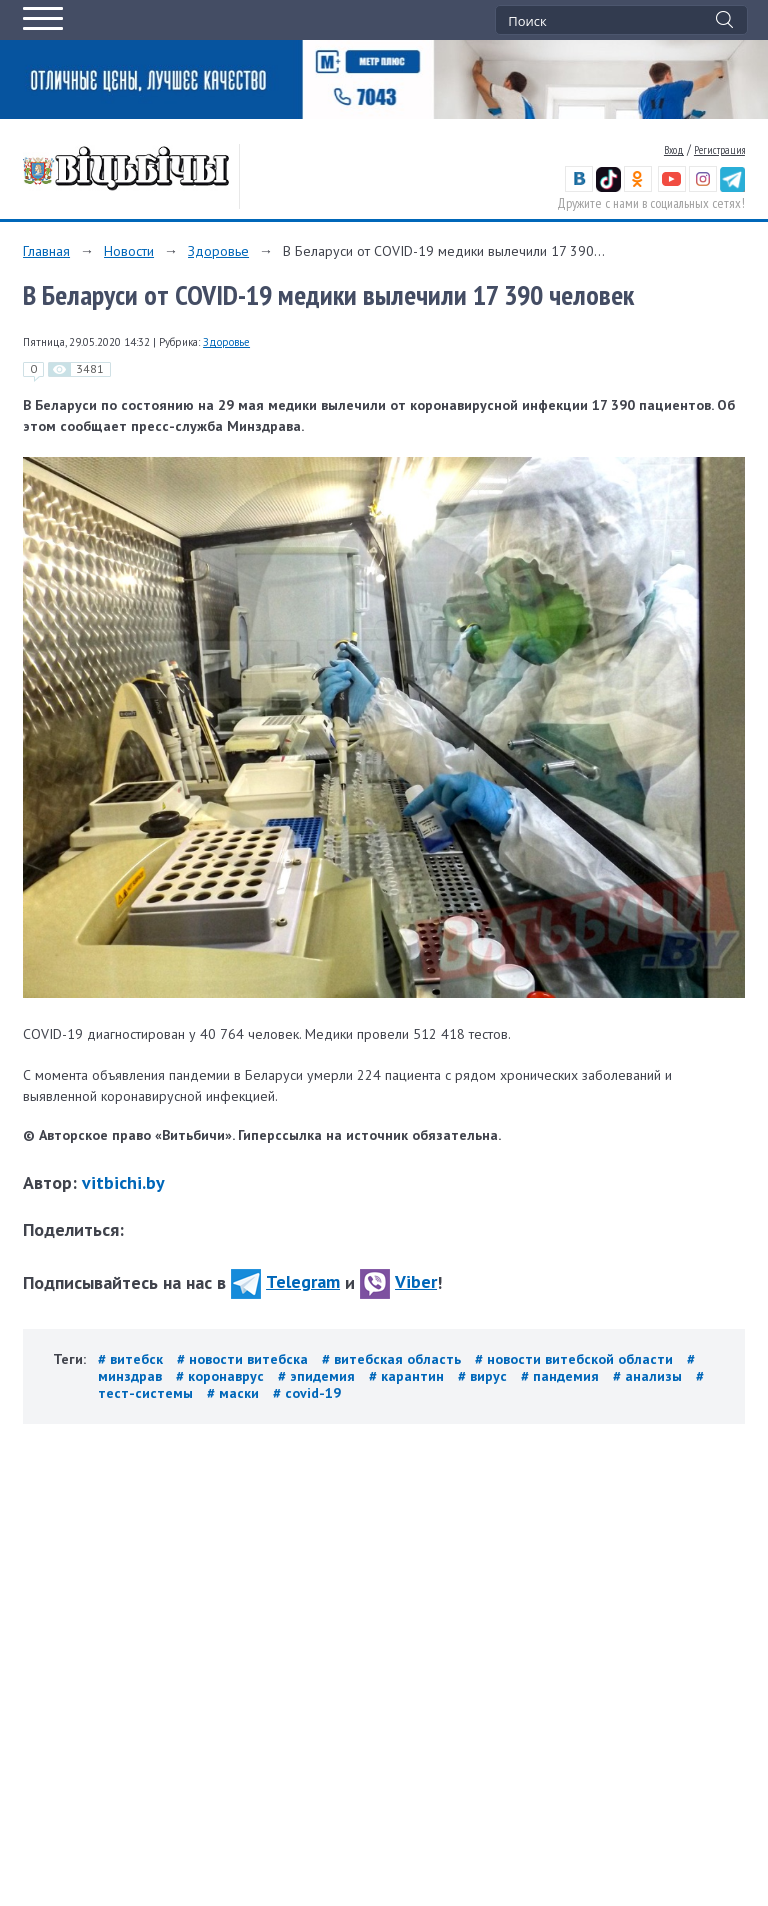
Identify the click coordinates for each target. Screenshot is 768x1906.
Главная (46, 251)
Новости (129, 251)
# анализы (649, 1376)
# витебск (132, 1359)
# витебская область (393, 1359)
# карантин (408, 1376)
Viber (398, 1281)
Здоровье (218, 251)
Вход (674, 150)
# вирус (484, 1376)
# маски (235, 1393)
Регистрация (719, 150)
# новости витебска (244, 1359)
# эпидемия (318, 1376)
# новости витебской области (576, 1359)
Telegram (285, 1281)
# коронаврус (222, 1376)
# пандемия (562, 1376)
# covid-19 (307, 1393)
